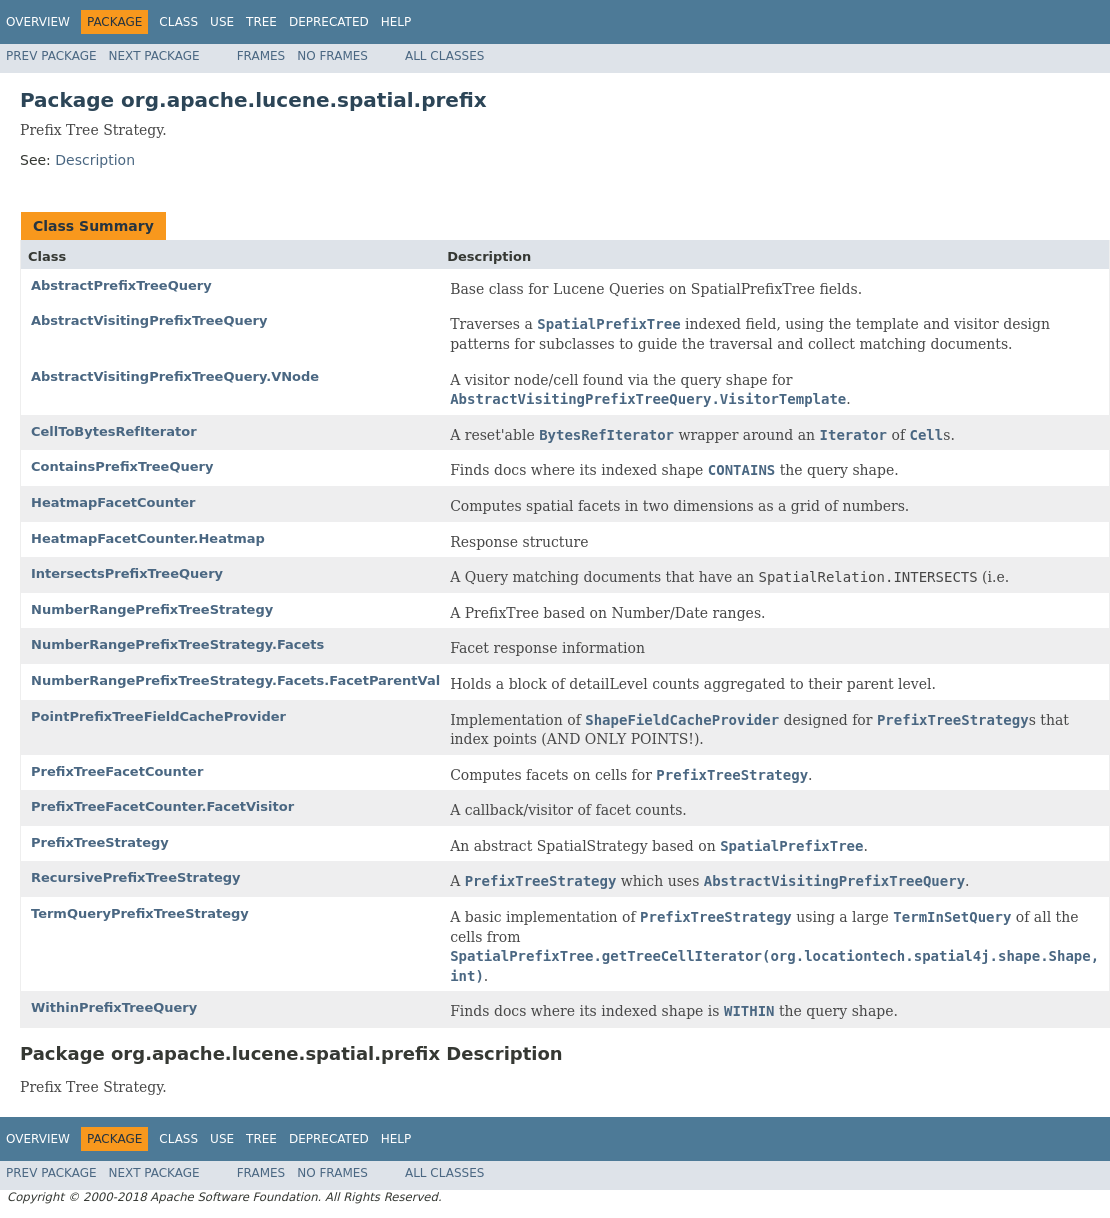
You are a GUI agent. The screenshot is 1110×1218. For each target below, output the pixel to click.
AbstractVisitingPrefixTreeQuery (149, 320)
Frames (261, 56)
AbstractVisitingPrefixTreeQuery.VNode (175, 376)
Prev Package (51, 56)
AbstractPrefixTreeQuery (121, 285)
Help (396, 22)
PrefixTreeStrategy (100, 842)
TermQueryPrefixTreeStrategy (140, 913)
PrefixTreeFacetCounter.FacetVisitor (162, 806)
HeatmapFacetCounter (113, 502)
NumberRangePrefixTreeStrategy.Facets (177, 644)
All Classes (444, 56)
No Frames (332, 56)
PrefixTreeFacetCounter (117, 771)
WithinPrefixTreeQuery (114, 1007)
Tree (261, 22)
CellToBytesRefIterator (114, 431)
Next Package (154, 56)
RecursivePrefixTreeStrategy (136, 877)
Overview (38, 22)
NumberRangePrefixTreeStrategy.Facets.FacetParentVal (235, 680)
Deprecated (329, 22)
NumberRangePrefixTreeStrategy (152, 609)
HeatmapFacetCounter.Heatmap (148, 538)
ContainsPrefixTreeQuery (122, 466)
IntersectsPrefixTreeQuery (127, 573)
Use (222, 22)
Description (95, 160)
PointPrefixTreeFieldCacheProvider (158, 716)
